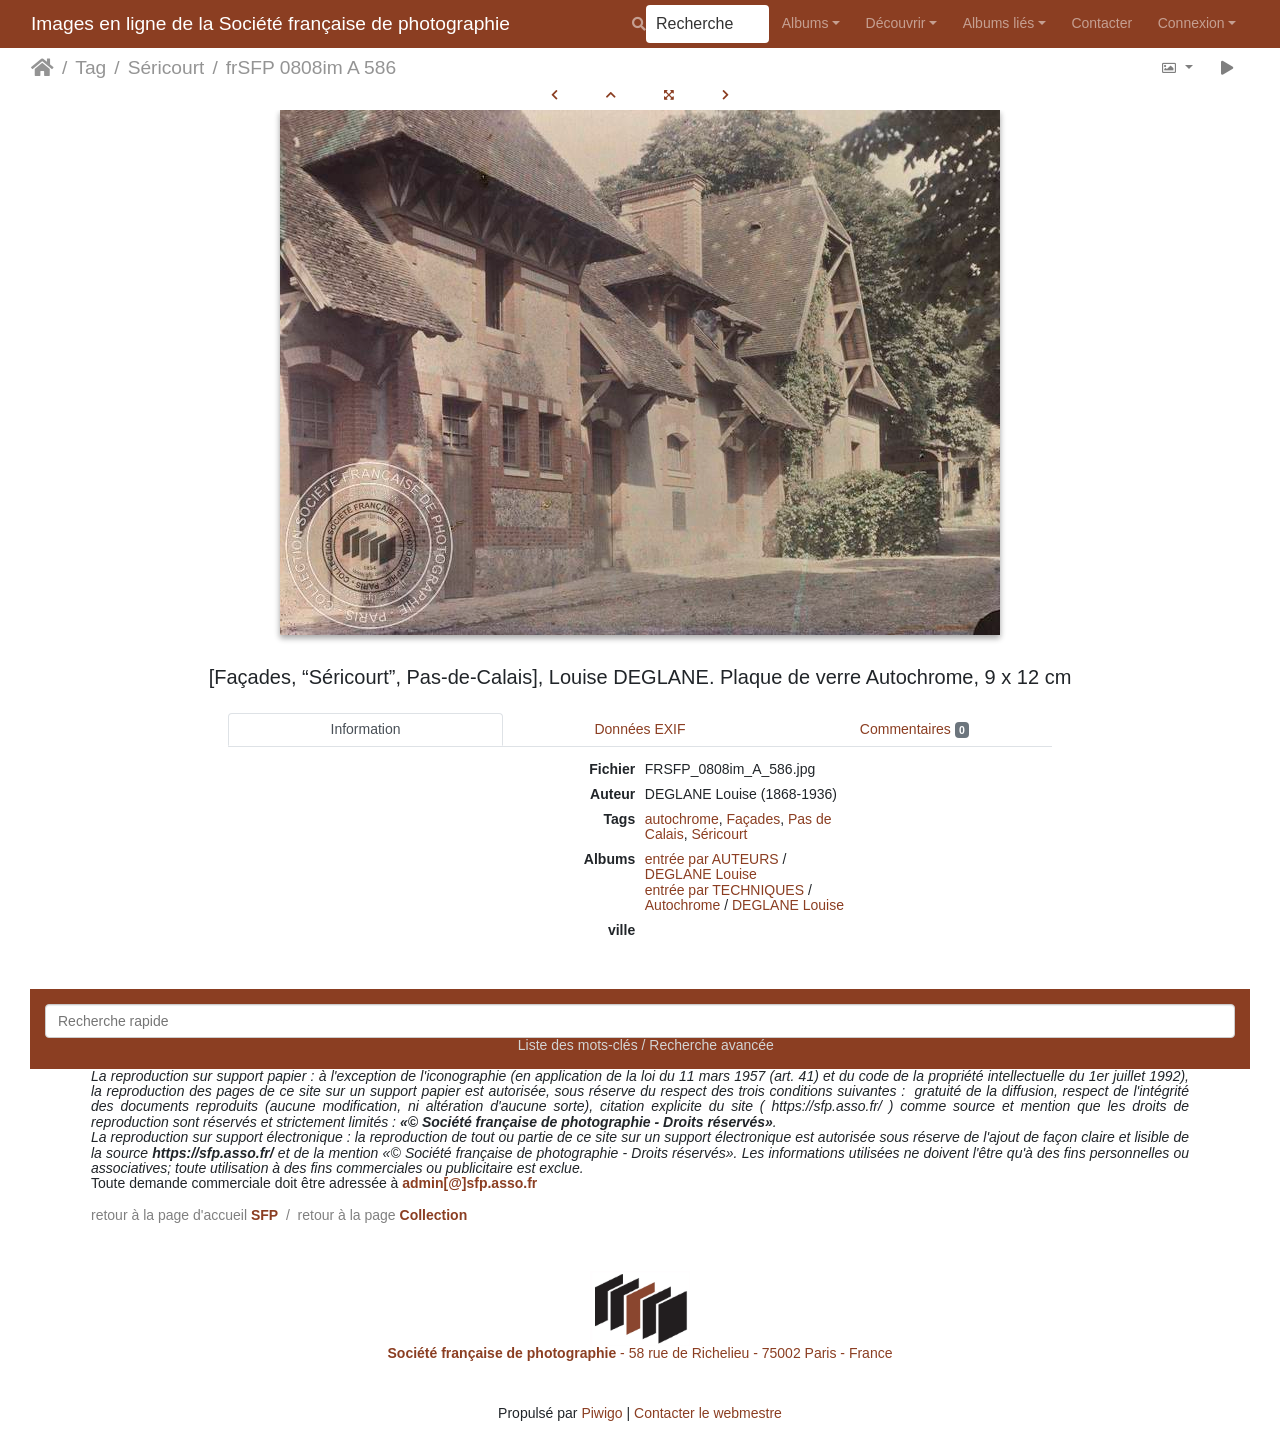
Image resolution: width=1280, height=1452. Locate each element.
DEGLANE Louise (701, 874)
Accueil (42, 68)
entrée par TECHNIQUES (724, 890)
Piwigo (601, 1413)
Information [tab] (366, 729)
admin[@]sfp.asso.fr (469, 1183)
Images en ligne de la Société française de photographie (270, 23)
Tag (90, 67)
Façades (754, 819)
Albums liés (999, 23)
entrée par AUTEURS (712, 859)
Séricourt (166, 67)
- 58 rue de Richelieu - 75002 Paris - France (640, 1353)
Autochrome (682, 905)
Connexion (1191, 23)
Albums (805, 23)
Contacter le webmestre (708, 1413)
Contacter (1101, 23)
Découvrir (896, 23)
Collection (434, 1215)
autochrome (682, 819)
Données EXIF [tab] (639, 729)
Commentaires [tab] (914, 729)
